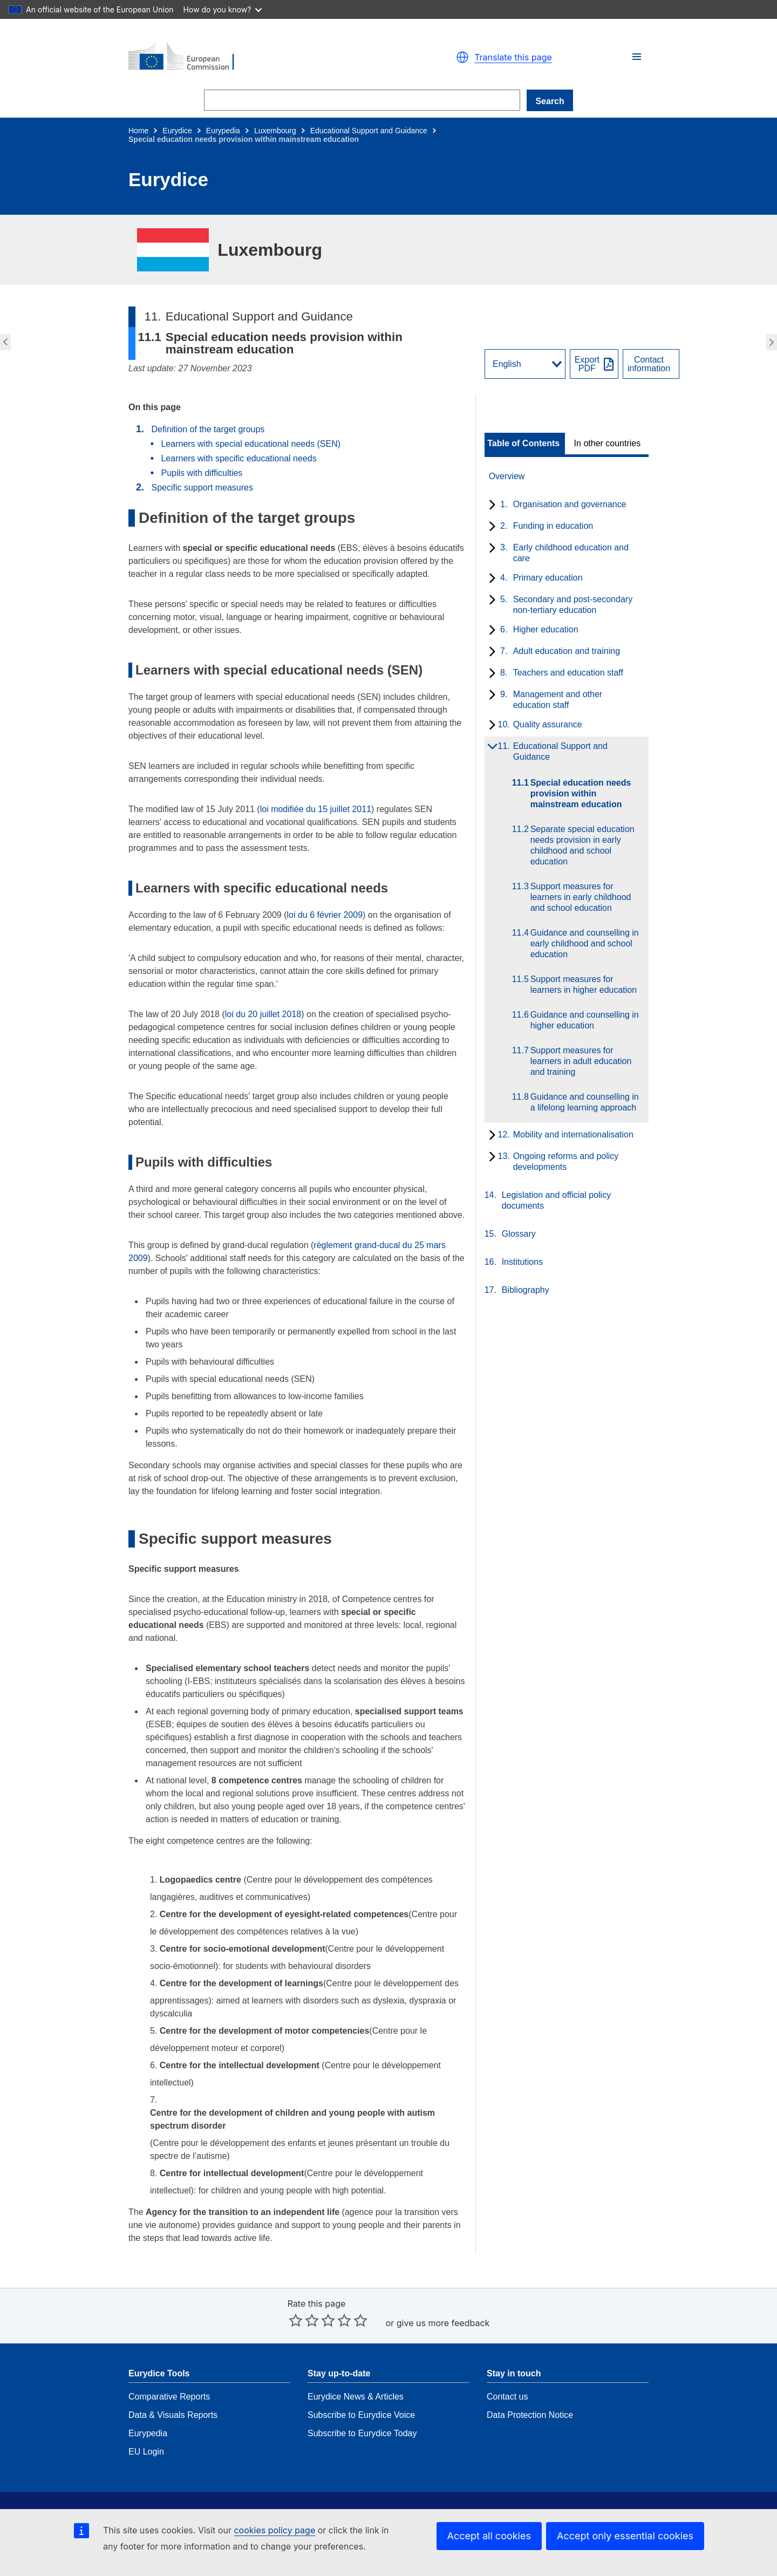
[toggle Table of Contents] (525, 443)
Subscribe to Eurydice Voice (361, 2382)
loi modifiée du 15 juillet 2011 (315, 809)
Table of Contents (523, 443)
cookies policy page (274, 2530)
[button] (636, 56)
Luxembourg (275, 130)
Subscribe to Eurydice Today (362, 2400)
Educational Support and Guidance (368, 130)
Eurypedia (223, 130)
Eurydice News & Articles (356, 2364)
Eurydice (177, 130)
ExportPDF (587, 364)
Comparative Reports (169, 2364)
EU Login (146, 2419)
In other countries (607, 443)
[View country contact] (651, 364)
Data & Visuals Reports (172, 2382)
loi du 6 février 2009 (325, 914)
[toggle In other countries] (608, 443)
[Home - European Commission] (253, 57)
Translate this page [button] (513, 57)
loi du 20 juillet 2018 (263, 1014)
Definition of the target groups (207, 429)
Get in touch (331, 2499)
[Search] (362, 100)
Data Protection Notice (530, 2382)
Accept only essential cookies (625, 2535)
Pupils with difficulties (201, 473)
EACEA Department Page (536, 2499)
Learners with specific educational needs (238, 458)
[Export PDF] (594, 364)
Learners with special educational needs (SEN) (250, 443)
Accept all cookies (489, 2535)
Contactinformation (649, 364)
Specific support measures (202, 487)
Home (138, 130)
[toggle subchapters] (490, 505)
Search (549, 101)
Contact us (507, 2364)
